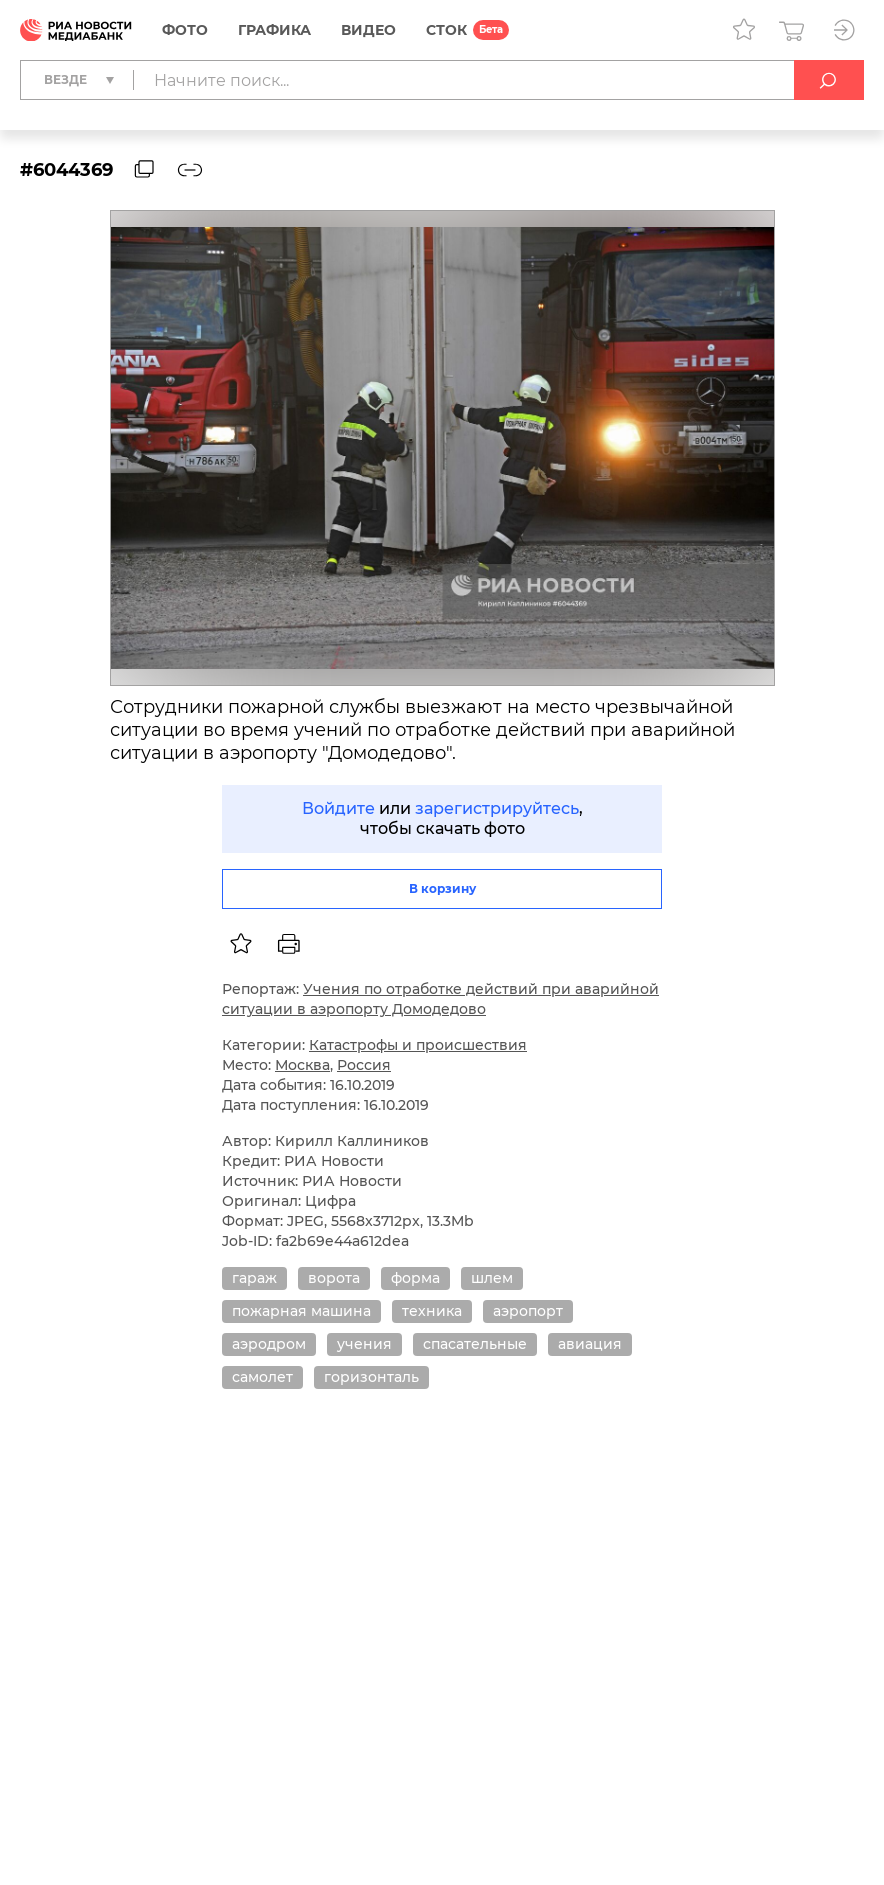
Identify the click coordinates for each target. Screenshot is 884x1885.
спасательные (475, 1344)
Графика (274, 30)
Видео (368, 30)
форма (415, 1278)
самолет (262, 1377)
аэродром (269, 1344)
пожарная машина (301, 1311)
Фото (185, 30)
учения (364, 1344)
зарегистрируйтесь (497, 808)
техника (432, 1311)
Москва (302, 1065)
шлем (492, 1278)
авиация (590, 1344)
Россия (364, 1065)
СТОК (446, 30)
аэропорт (528, 1311)
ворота (334, 1278)
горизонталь (371, 1377)
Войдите (338, 808)
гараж (254, 1278)
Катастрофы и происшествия (418, 1045)
